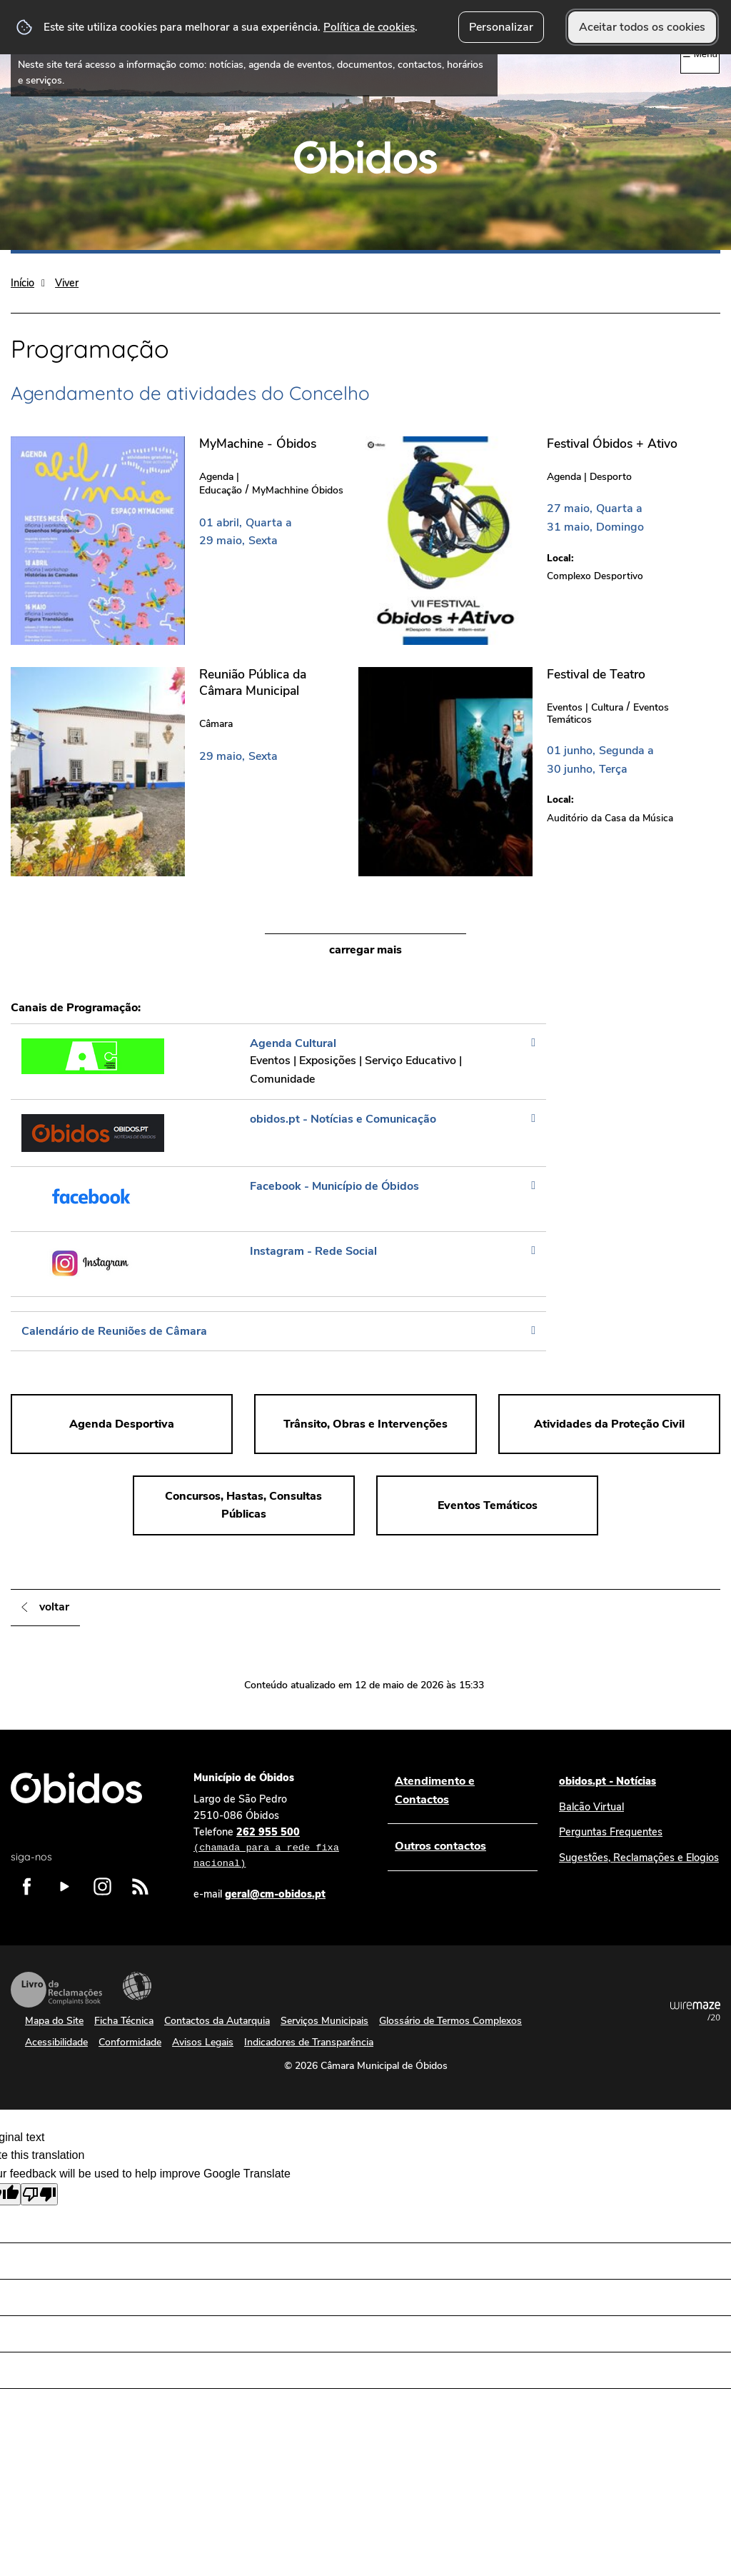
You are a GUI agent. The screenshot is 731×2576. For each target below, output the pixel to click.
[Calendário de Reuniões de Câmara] (278, 1331)
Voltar (54, 1607)
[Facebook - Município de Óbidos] (278, 1198)
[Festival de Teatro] (532, 771)
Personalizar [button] (501, 27)
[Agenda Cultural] (278, 1061)
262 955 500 (276, 1848)
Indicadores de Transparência (308, 2042)
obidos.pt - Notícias (607, 1781)
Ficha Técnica (123, 2021)
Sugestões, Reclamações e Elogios (639, 1857)
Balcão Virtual (591, 1807)
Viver (67, 283)
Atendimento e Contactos (435, 1790)
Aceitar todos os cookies (642, 27)
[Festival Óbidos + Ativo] (532, 540)
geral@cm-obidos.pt (275, 1894)
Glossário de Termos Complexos (450, 2021)
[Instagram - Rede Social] (278, 1264)
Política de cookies (369, 26)
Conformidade (130, 2042)
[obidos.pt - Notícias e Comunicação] (278, 1132)
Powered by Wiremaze (695, 2011)
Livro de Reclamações (56, 1990)
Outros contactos (440, 1846)
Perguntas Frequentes (610, 1832)
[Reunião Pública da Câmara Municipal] (184, 771)
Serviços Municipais (324, 2021)
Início (22, 283)
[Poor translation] (39, 2194)
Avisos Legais (202, 2042)
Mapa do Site (54, 2021)
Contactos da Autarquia (217, 2021)
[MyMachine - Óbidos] (184, 540)
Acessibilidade (137, 1986)
